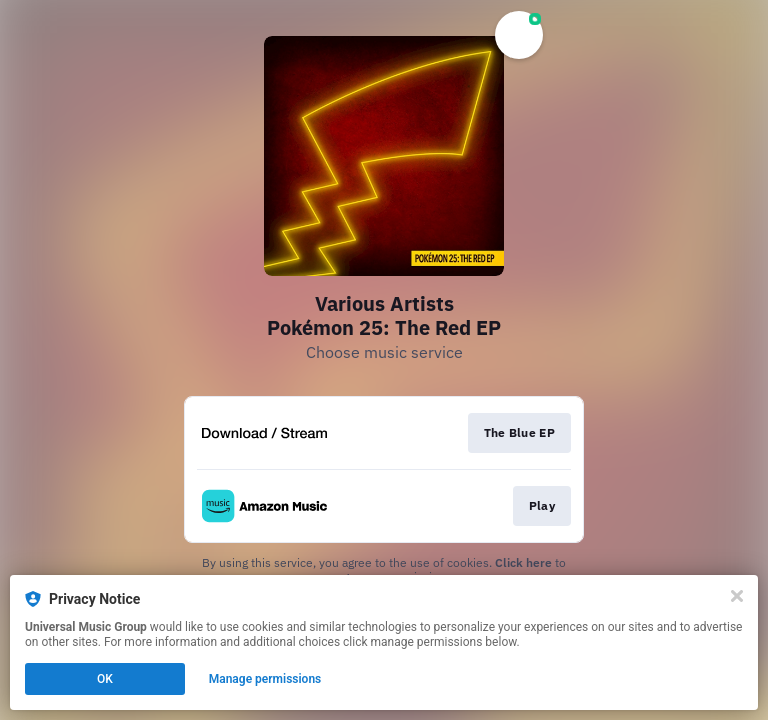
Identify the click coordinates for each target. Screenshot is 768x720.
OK (105, 679)
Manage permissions (265, 679)
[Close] (737, 596)
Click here (523, 562)
